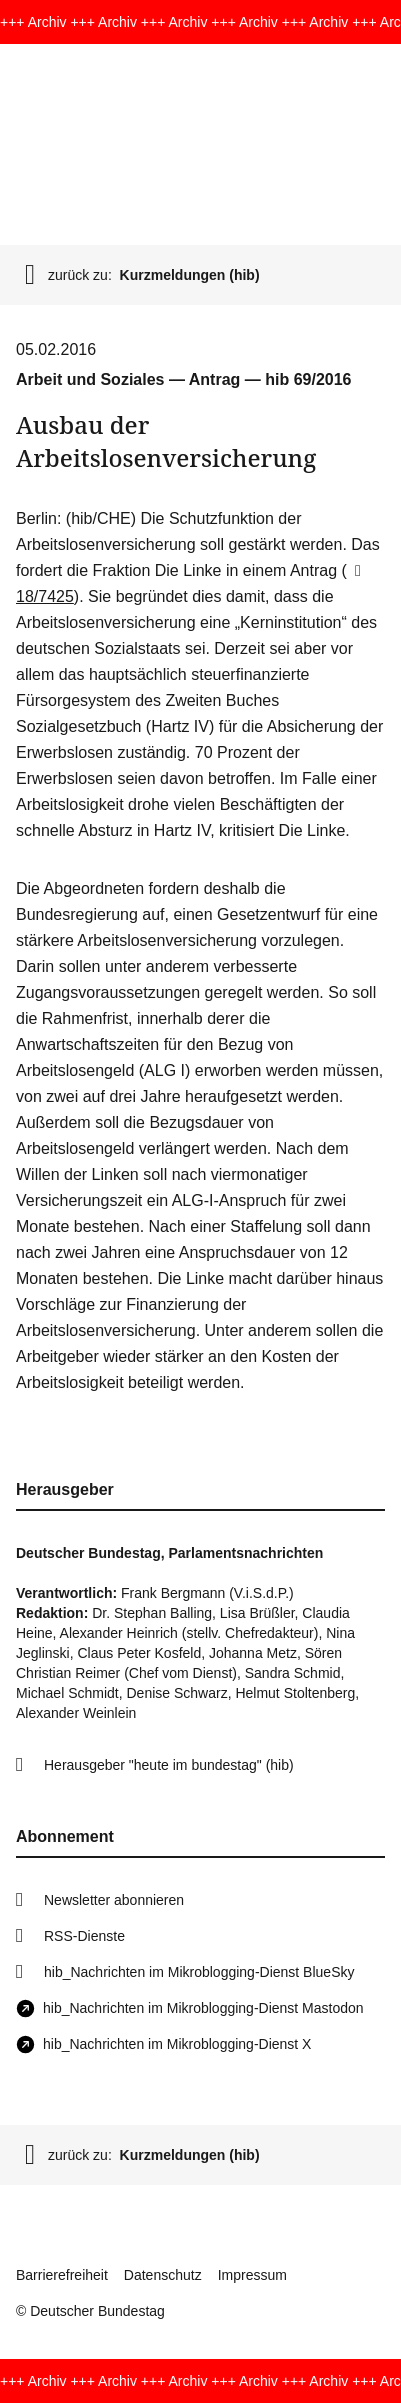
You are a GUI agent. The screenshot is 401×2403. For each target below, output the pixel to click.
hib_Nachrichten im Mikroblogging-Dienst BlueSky (199, 1972)
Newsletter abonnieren (114, 1900)
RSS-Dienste (84, 1936)
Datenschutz (163, 2275)
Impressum (252, 2275)
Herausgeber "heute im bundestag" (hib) (169, 1765)
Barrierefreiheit (62, 2275)
